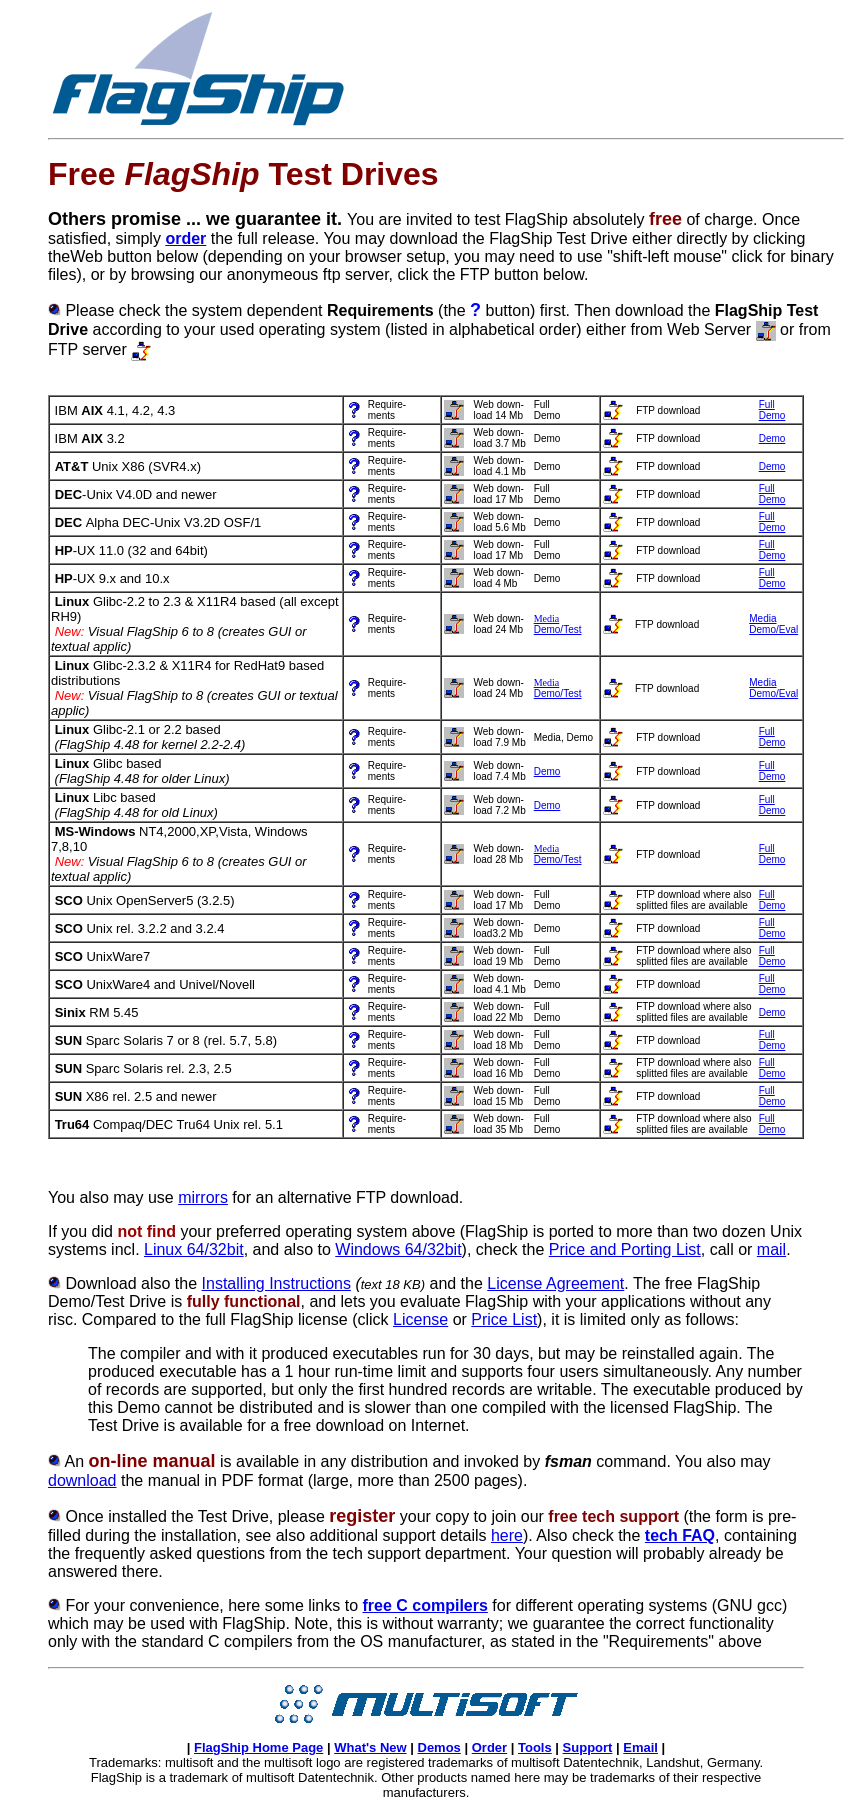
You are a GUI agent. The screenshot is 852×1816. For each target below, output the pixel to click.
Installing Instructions (276, 1283)
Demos (439, 1747)
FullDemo (772, 494)
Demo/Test (558, 629)
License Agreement (555, 1283)
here (507, 1535)
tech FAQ (680, 1535)
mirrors (203, 1197)
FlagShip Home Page (258, 1747)
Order (489, 1747)
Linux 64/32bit (194, 1249)
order (185, 238)
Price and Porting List (625, 1249)
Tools (535, 1747)
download (82, 1480)
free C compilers (424, 1605)
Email (640, 1747)
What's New (370, 1747)
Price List (504, 1319)
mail (771, 1249)
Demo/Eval (773, 629)
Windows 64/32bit (398, 1249)
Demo (772, 415)
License (420, 1319)
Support (588, 1747)
